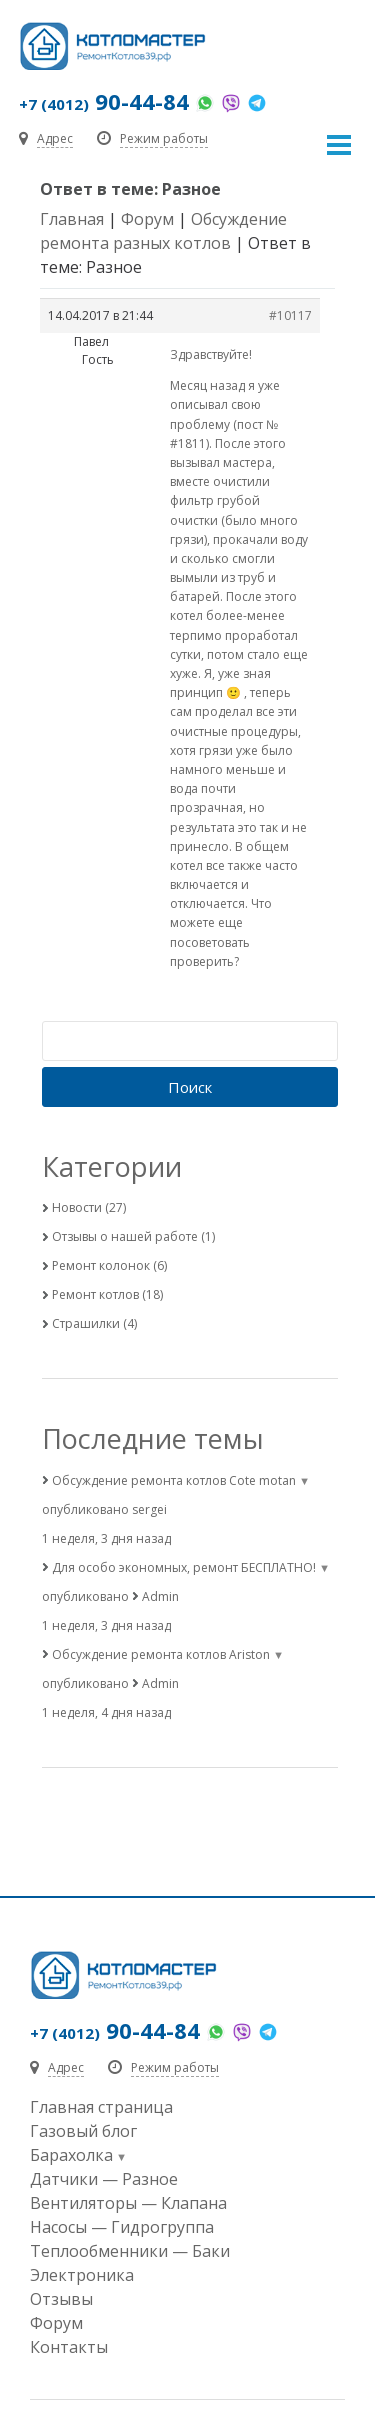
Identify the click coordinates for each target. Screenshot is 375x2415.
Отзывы (61, 2299)
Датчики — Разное (104, 2179)
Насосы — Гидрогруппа (122, 2227)
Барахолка (71, 2155)
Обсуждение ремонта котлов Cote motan (174, 1480)
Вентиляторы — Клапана (128, 2203)
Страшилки (86, 1323)
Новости (77, 1207)
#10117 (290, 315)
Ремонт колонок (101, 1265)
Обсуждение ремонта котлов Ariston (161, 1654)
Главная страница (101, 2107)
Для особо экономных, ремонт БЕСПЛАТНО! (184, 1567)
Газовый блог (83, 2131)
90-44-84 (104, 101)
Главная (72, 219)
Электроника (82, 2275)
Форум (147, 219)
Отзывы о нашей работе (125, 1236)
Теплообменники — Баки (130, 2251)
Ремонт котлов (95, 1294)
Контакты (69, 2347)
